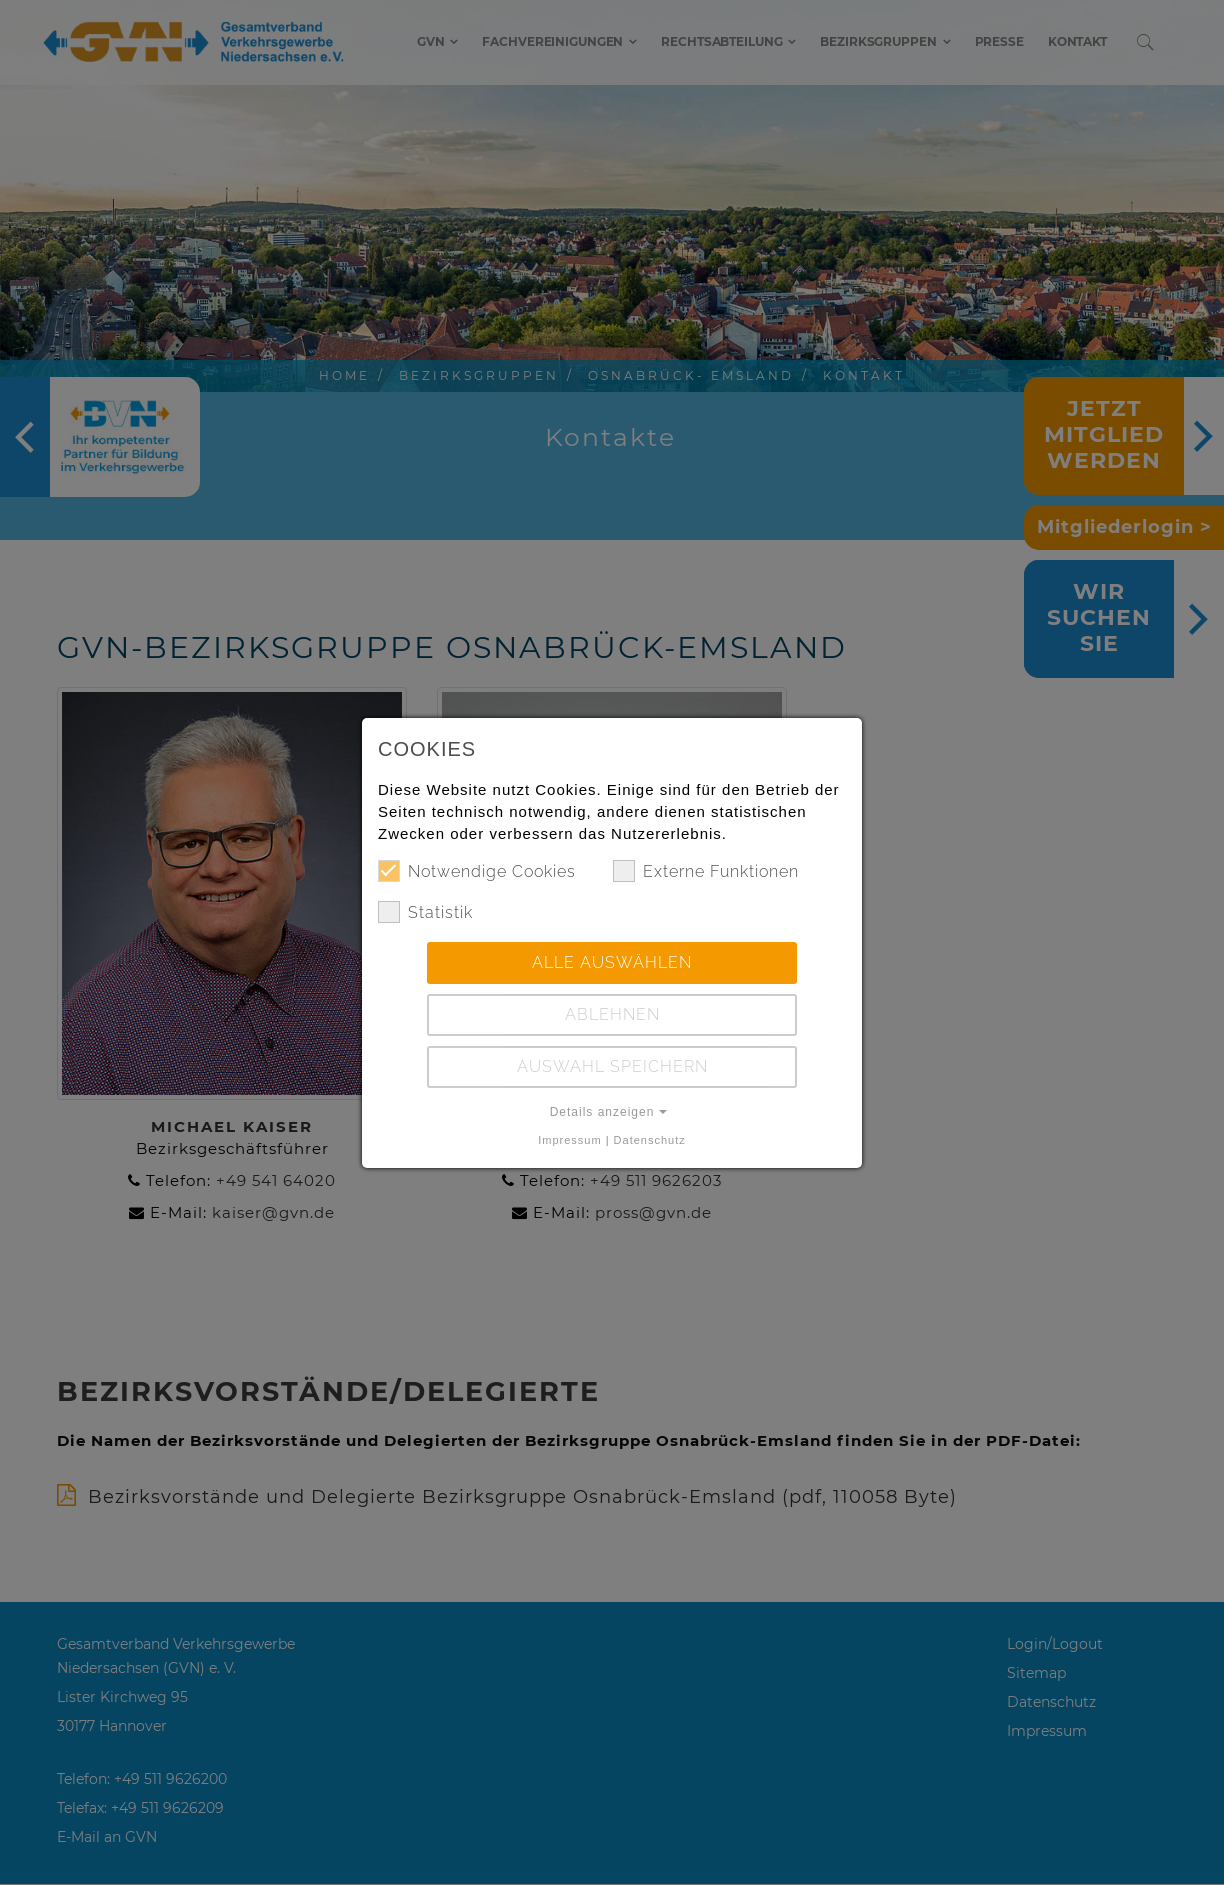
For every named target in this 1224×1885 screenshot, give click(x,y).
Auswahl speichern (612, 1066)
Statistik (425, 912)
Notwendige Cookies (477, 871)
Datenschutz (650, 1140)
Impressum (569, 1140)
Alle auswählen (612, 962)
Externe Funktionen (706, 871)
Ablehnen (612, 1014)
